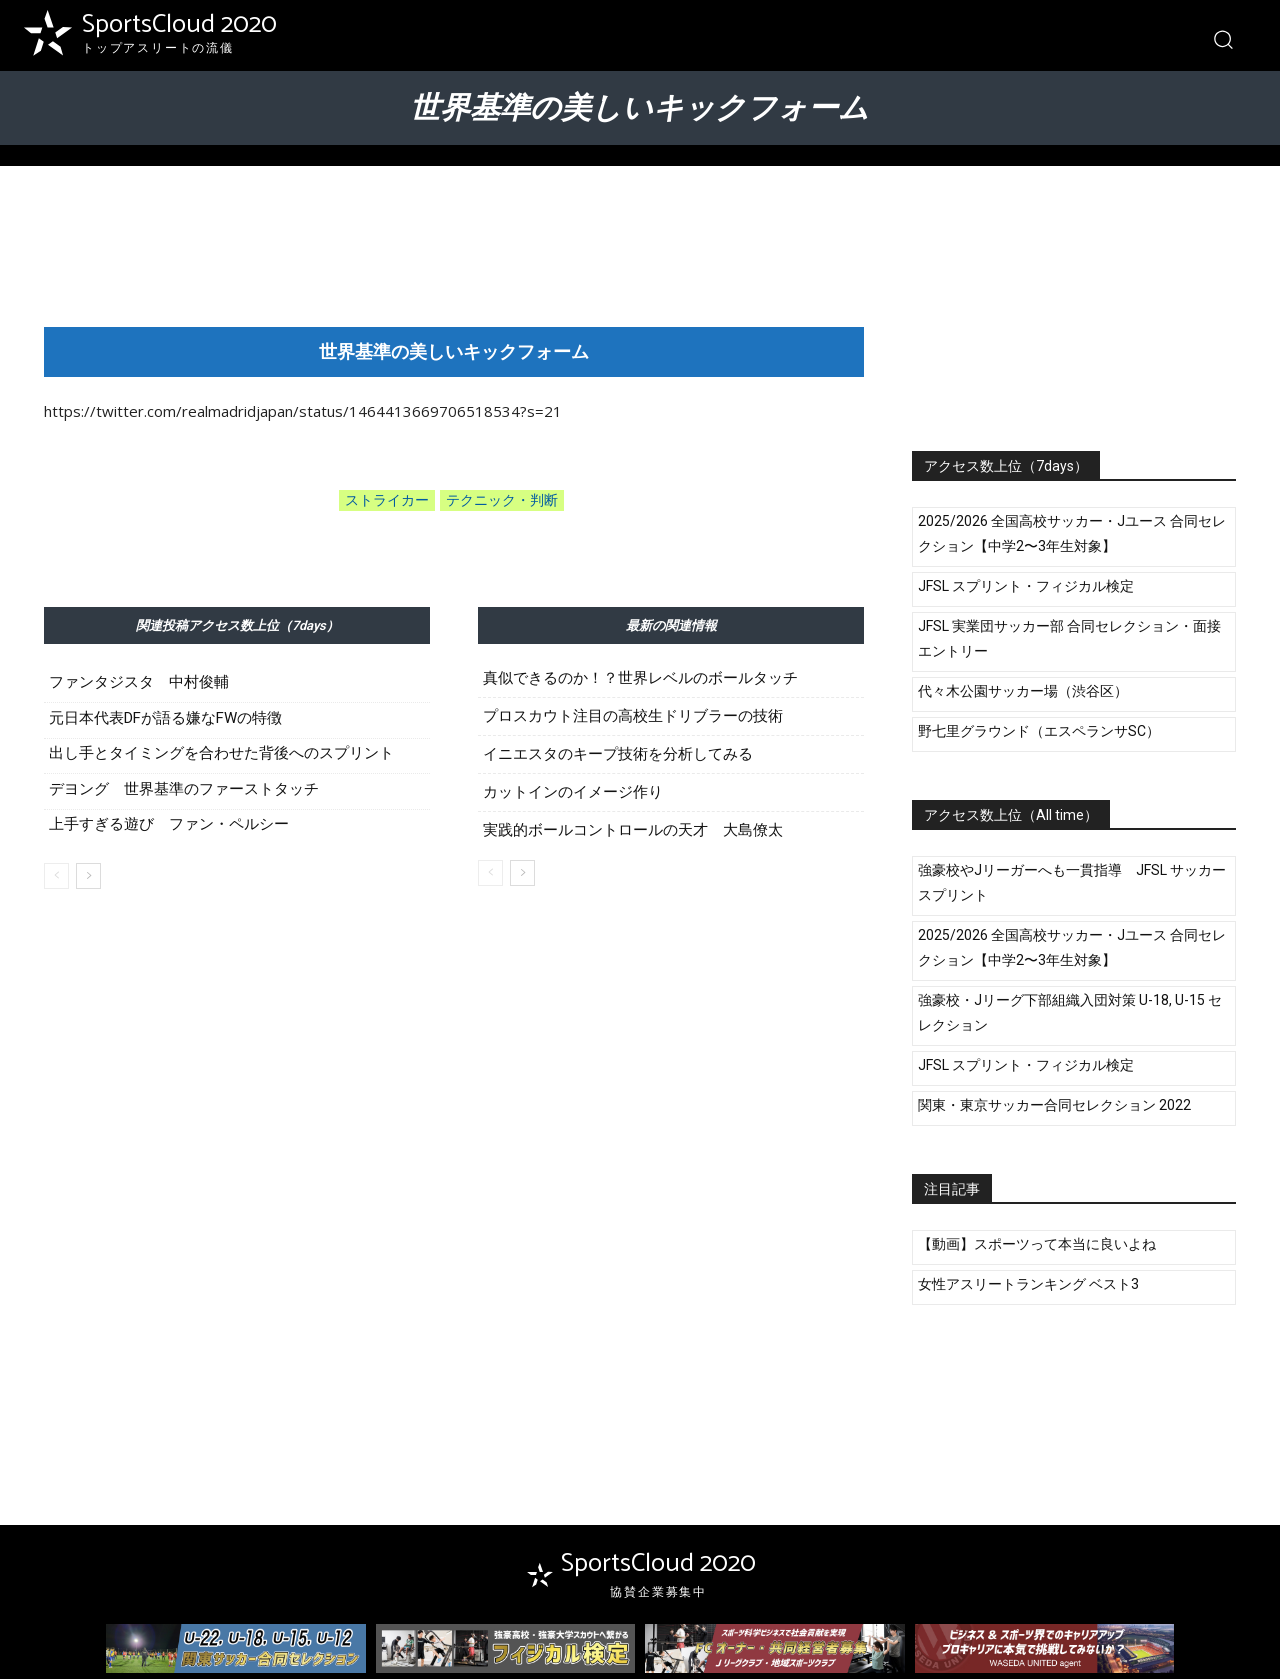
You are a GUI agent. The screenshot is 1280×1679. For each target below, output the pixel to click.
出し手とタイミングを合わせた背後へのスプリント (221, 753)
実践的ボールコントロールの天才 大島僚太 (633, 830)
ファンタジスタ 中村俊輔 (139, 682)
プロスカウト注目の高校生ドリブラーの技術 (633, 716)
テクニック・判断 (502, 500)
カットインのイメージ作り (573, 792)
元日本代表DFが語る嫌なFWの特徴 (165, 718)
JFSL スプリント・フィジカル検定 (1026, 586)
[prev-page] (56, 876)
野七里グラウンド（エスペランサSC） (1039, 731)
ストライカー (387, 500)
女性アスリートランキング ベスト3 (1028, 1284)
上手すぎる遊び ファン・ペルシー (169, 824)
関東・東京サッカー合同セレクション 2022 (1054, 1105)
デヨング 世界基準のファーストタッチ (184, 789)
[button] (1222, 38)
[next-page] (88, 876)
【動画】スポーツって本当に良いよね (1037, 1244)
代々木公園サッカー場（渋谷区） (1023, 691)
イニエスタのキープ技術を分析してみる (618, 754)
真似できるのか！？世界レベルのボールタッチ (640, 678)
